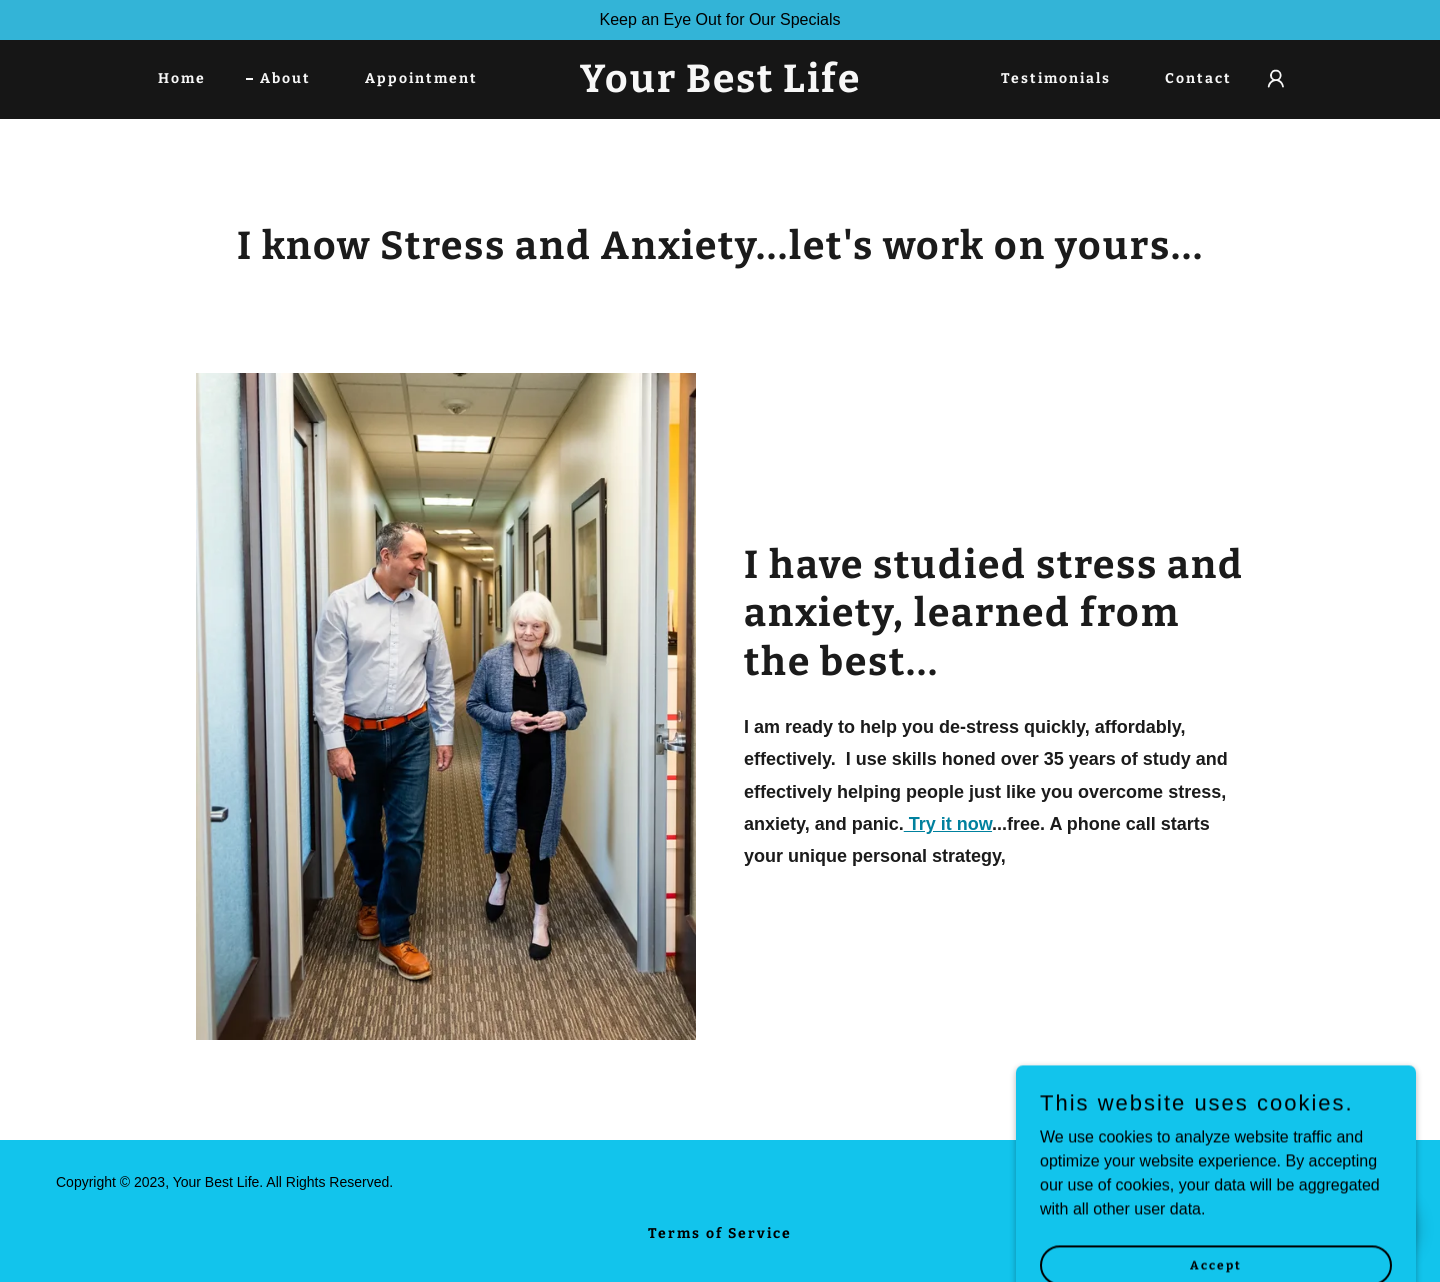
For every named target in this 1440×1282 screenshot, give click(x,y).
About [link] (285, 78)
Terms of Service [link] (720, 1233)
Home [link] (182, 78)
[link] (720, 86)
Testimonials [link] (1056, 78)
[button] (1276, 79)
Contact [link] (1198, 78)
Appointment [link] (421, 78)
